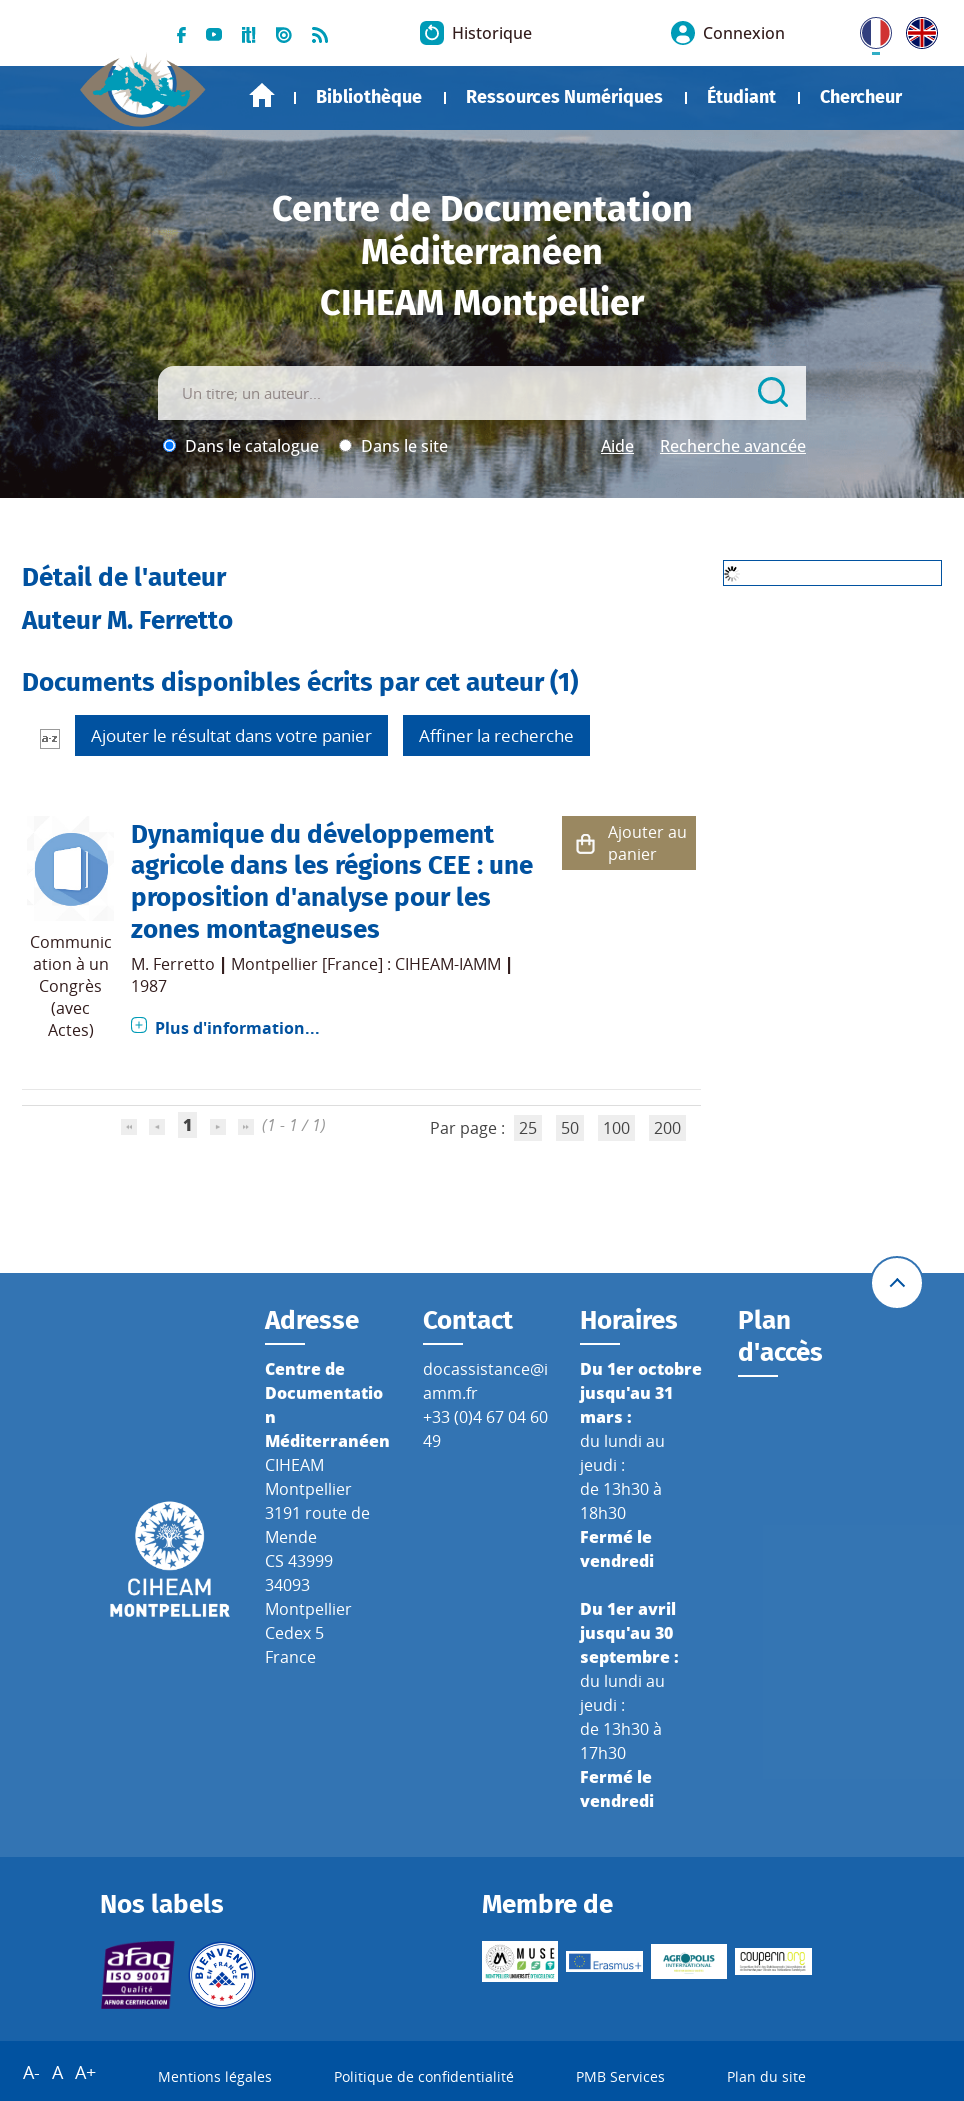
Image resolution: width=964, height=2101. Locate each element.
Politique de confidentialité (424, 2076)
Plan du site (766, 2076)
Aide (617, 446)
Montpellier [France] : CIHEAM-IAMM (366, 964)
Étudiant (741, 97)
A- (31, 2072)
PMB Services (620, 2076)
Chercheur (861, 97)
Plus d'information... (237, 1028)
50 (570, 1128)
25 (528, 1128)
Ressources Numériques (564, 97)
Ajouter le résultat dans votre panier (231, 735)
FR (869, 29)
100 (616, 1128)
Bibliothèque (369, 97)
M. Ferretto (173, 964)
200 (667, 1128)
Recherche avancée (733, 446)
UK (917, 29)
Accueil (262, 95)
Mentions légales (215, 2076)
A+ (85, 2072)
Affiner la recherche (496, 735)
